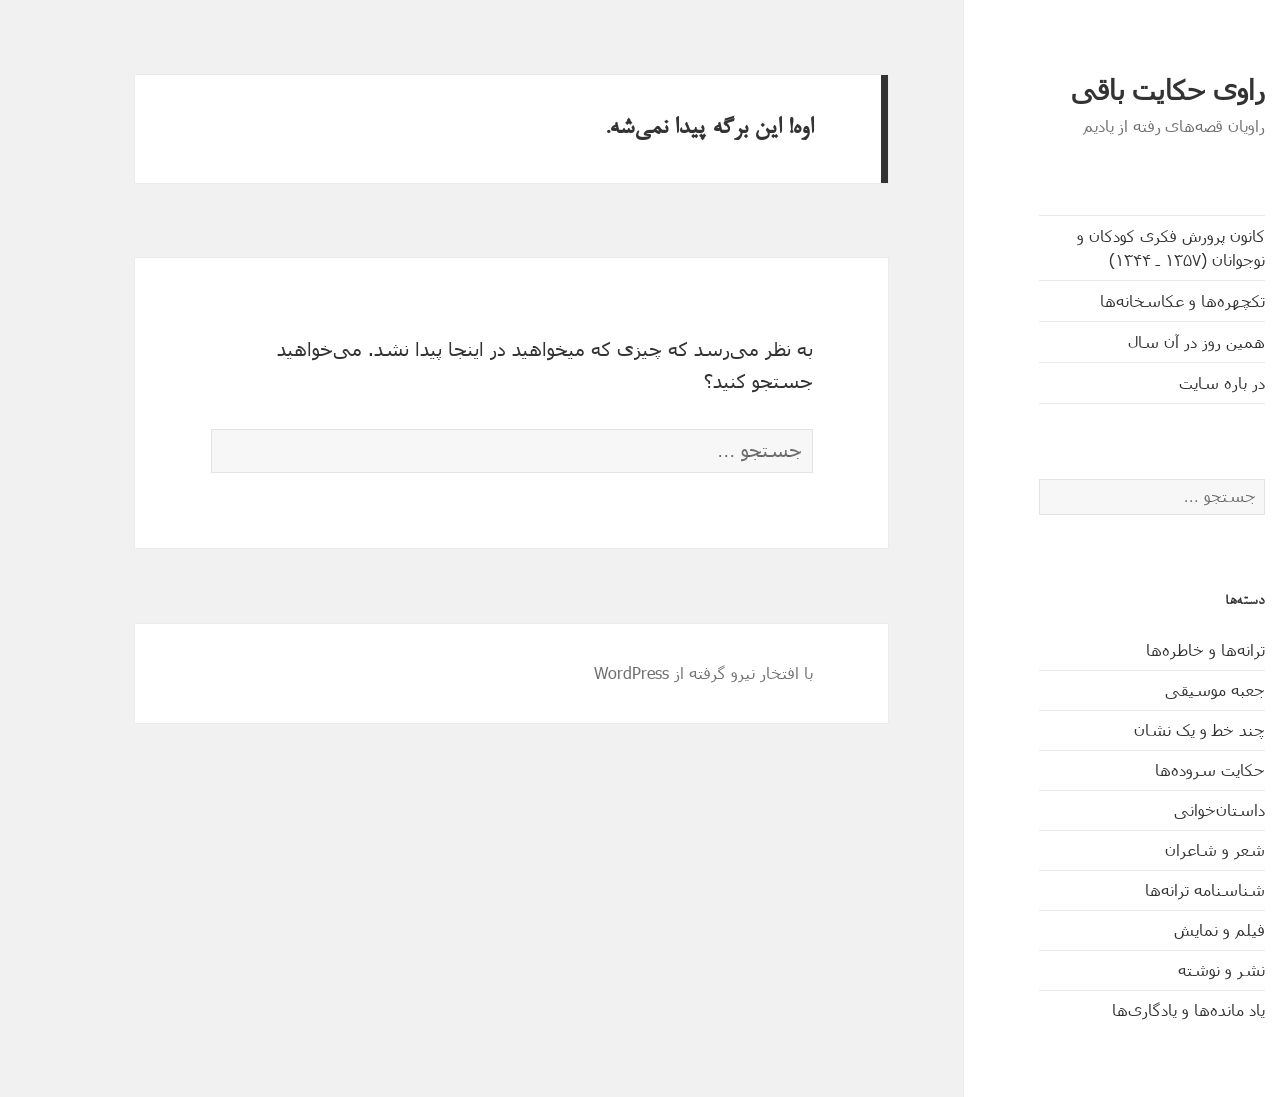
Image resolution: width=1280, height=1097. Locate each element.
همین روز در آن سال (1136, 341)
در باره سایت (1162, 382)
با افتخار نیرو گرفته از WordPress (643, 672)
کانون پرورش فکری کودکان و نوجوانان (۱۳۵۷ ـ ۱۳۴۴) (1111, 247)
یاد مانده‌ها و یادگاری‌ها (1128, 1009)
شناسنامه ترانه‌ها (1145, 889)
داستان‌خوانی (1159, 809)
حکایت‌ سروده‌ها (1150, 769)
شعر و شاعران (1155, 849)
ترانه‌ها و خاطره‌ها (1145, 649)
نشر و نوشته (1161, 969)
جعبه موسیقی (1155, 689)
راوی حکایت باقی (1108, 91)
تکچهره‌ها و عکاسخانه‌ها (1122, 300)
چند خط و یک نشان (1139, 729)
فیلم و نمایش (1159, 929)
